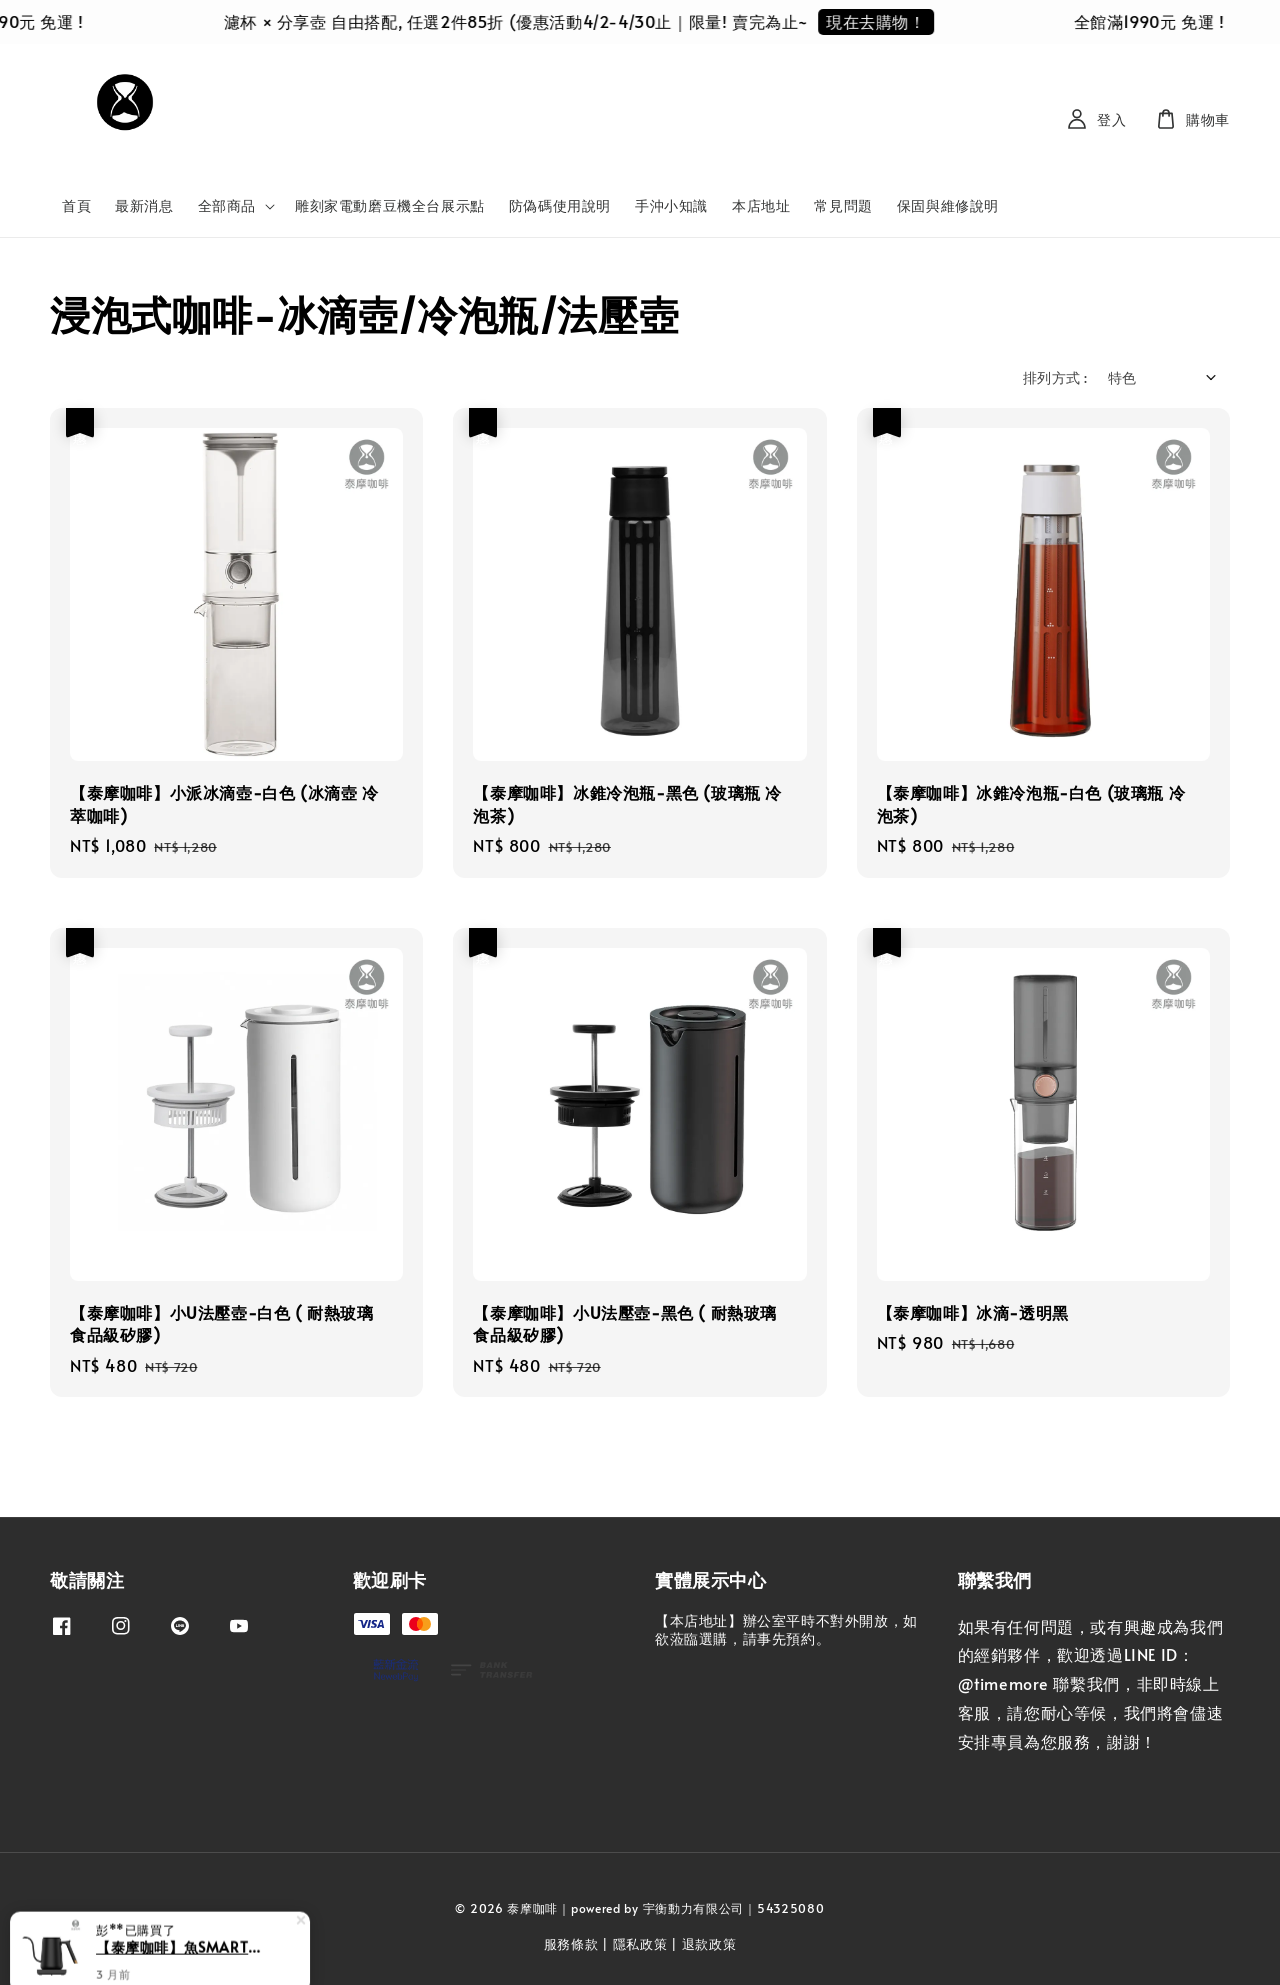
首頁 (76, 205)
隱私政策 (640, 1944)
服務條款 (571, 1944)
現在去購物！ (893, 21)
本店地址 (761, 205)
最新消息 (144, 205)
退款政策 (709, 1944)
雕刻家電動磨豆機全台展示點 (390, 205)
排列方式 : (1055, 377)
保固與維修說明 (948, 205)
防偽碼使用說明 (560, 205)
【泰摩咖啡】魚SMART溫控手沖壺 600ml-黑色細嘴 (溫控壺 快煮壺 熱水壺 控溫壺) (184, 1947)
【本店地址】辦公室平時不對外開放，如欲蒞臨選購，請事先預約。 (786, 1630)
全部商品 (227, 206)
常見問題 (843, 205)
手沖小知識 (671, 205)
